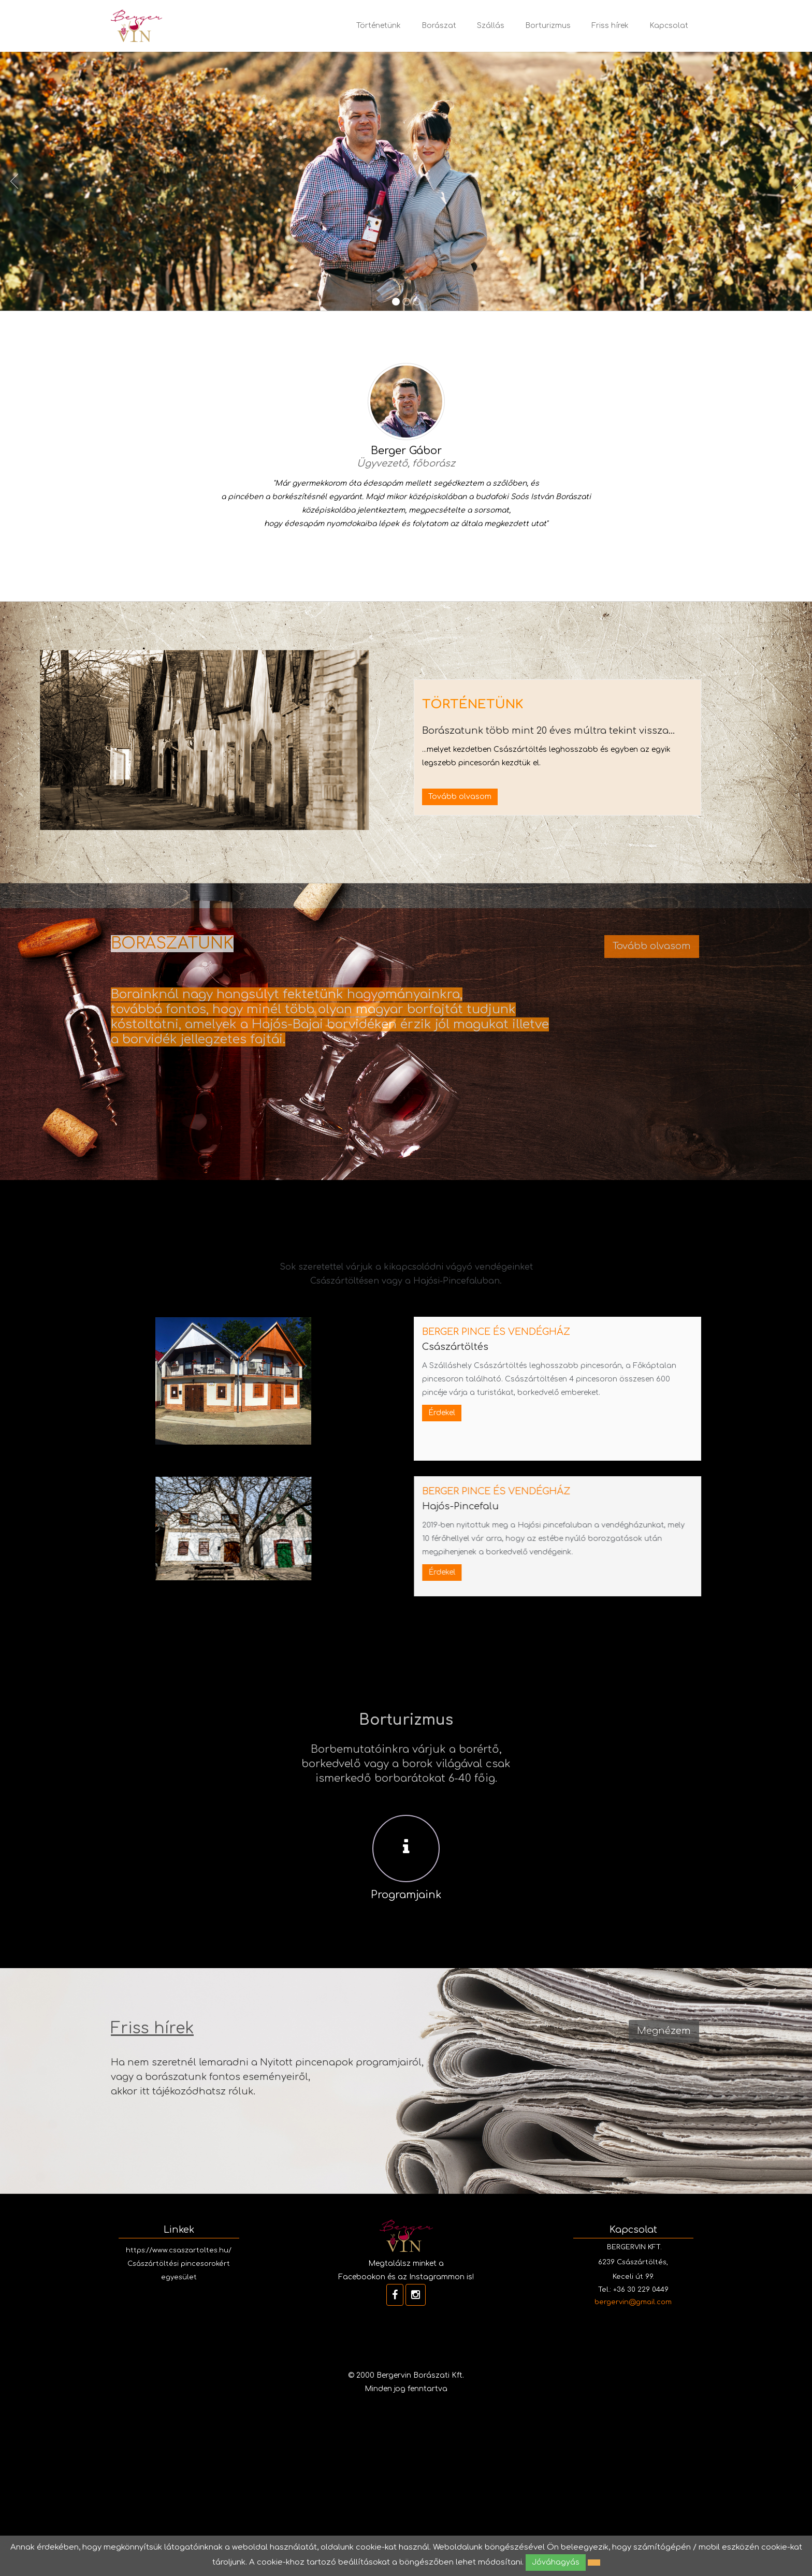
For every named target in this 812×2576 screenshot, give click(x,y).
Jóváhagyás (555, 2562)
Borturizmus (548, 26)
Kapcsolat (668, 26)
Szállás (490, 26)
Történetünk (378, 26)
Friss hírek (610, 26)
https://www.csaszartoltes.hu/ (178, 2250)
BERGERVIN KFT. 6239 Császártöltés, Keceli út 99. (633, 2262)
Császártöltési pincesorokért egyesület (178, 2270)
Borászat (439, 26)
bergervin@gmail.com (633, 2302)
